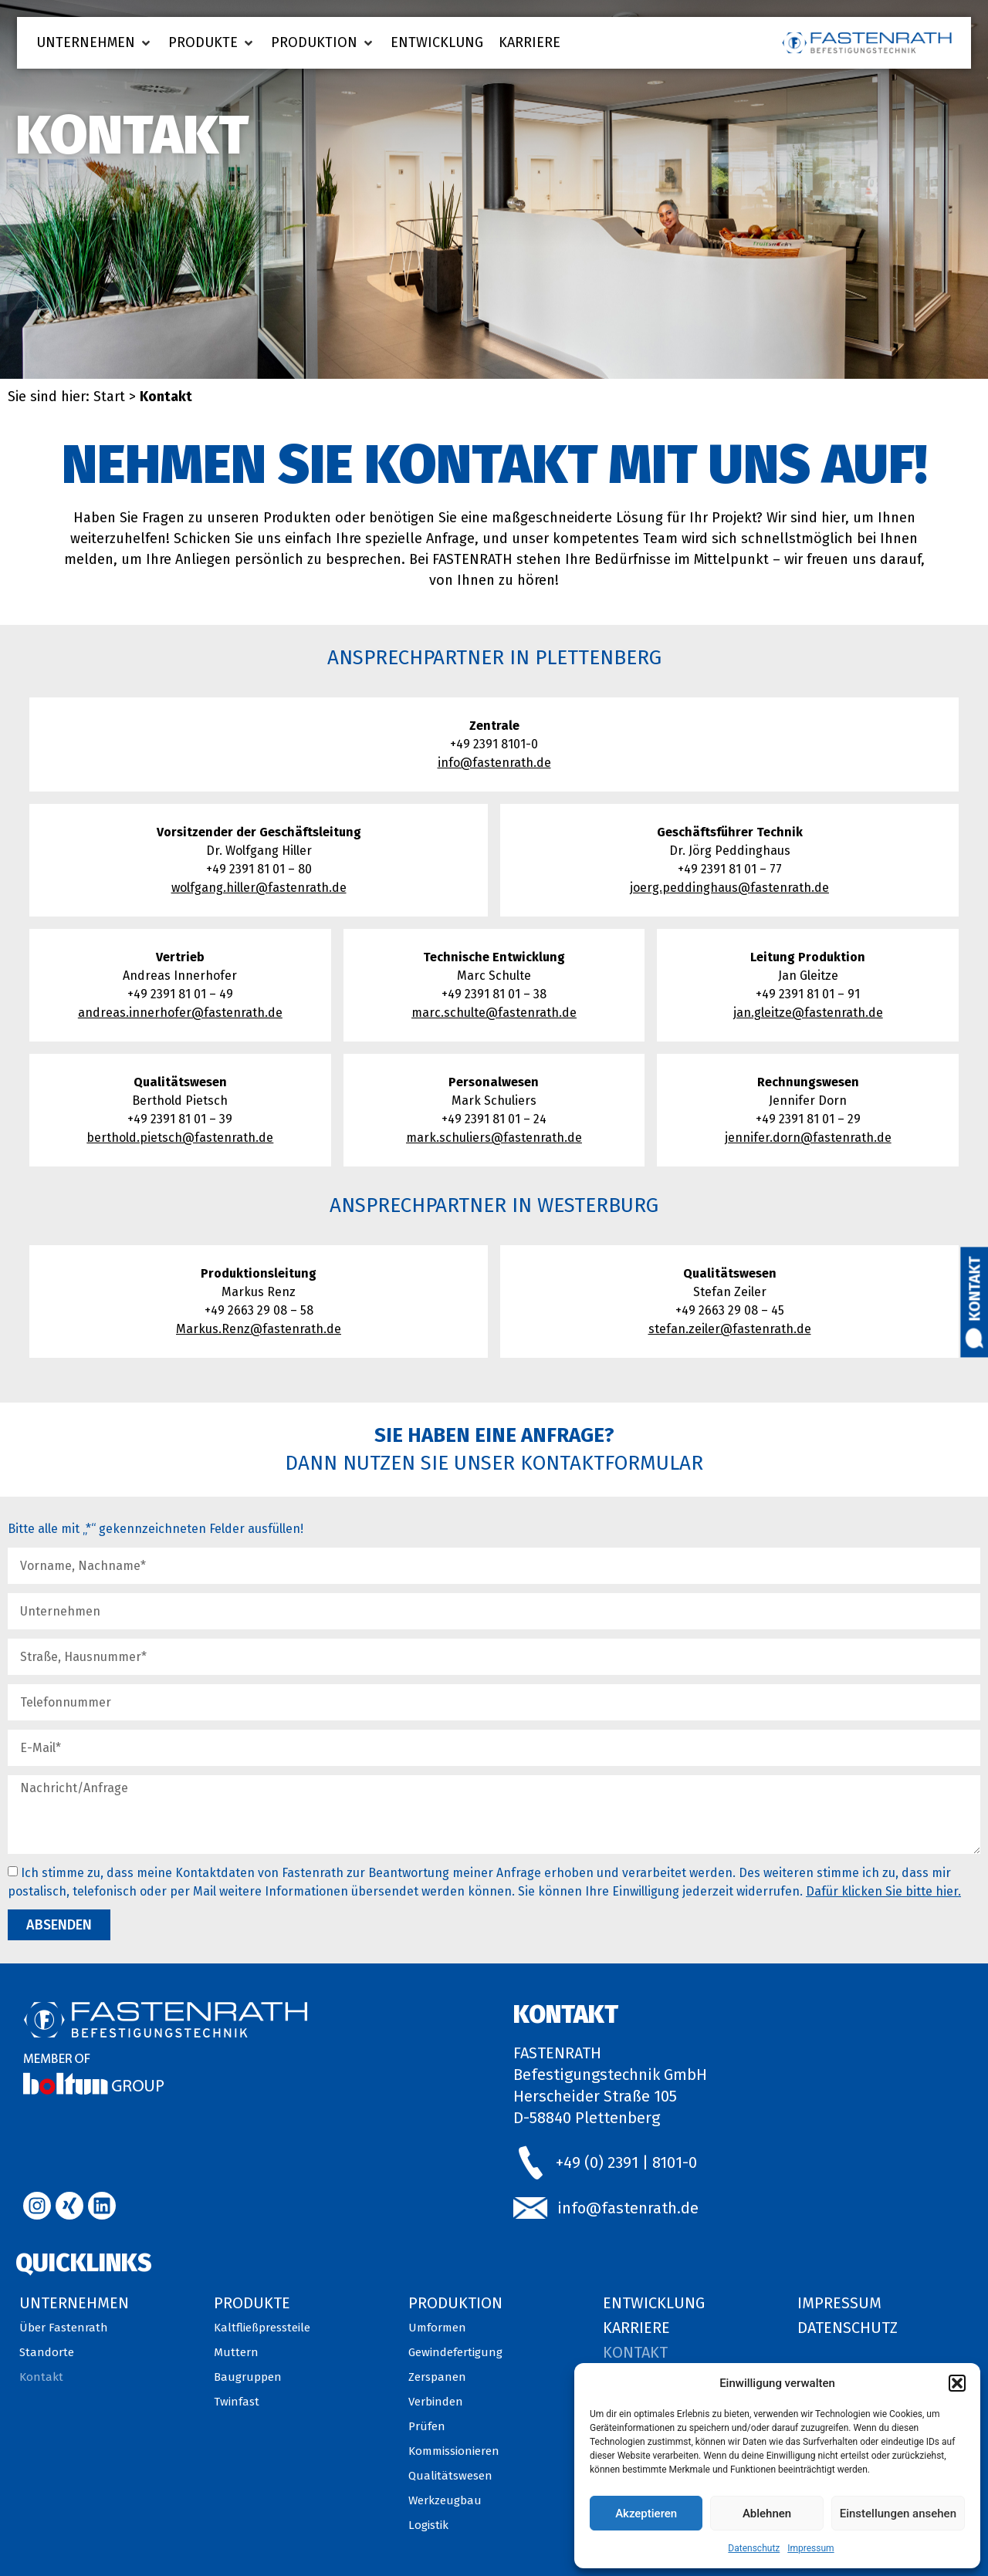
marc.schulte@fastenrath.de (494, 1012)
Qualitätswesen (450, 2476)
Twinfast (236, 2402)
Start (109, 396)
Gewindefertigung (455, 2352)
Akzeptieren (646, 2513)
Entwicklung (654, 2303)
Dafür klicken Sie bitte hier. (883, 1891)
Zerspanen (437, 2377)
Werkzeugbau (445, 2500)
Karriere (636, 2327)
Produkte (252, 2303)
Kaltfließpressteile (262, 2328)
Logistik (428, 2525)
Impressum (810, 2548)
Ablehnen (767, 2513)
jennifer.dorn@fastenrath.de (808, 1137)
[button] (957, 2383)
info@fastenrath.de (494, 762)
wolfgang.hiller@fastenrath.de (259, 887)
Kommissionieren (453, 2451)
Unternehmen (74, 2303)
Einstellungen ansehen (898, 2513)
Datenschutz (754, 2548)
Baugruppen (248, 2377)
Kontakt (975, 1288)
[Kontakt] (975, 1338)
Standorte (46, 2352)
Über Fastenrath (63, 2328)
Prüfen (426, 2426)
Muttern (236, 2352)
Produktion (455, 2303)
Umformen (437, 2328)
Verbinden (435, 2402)
